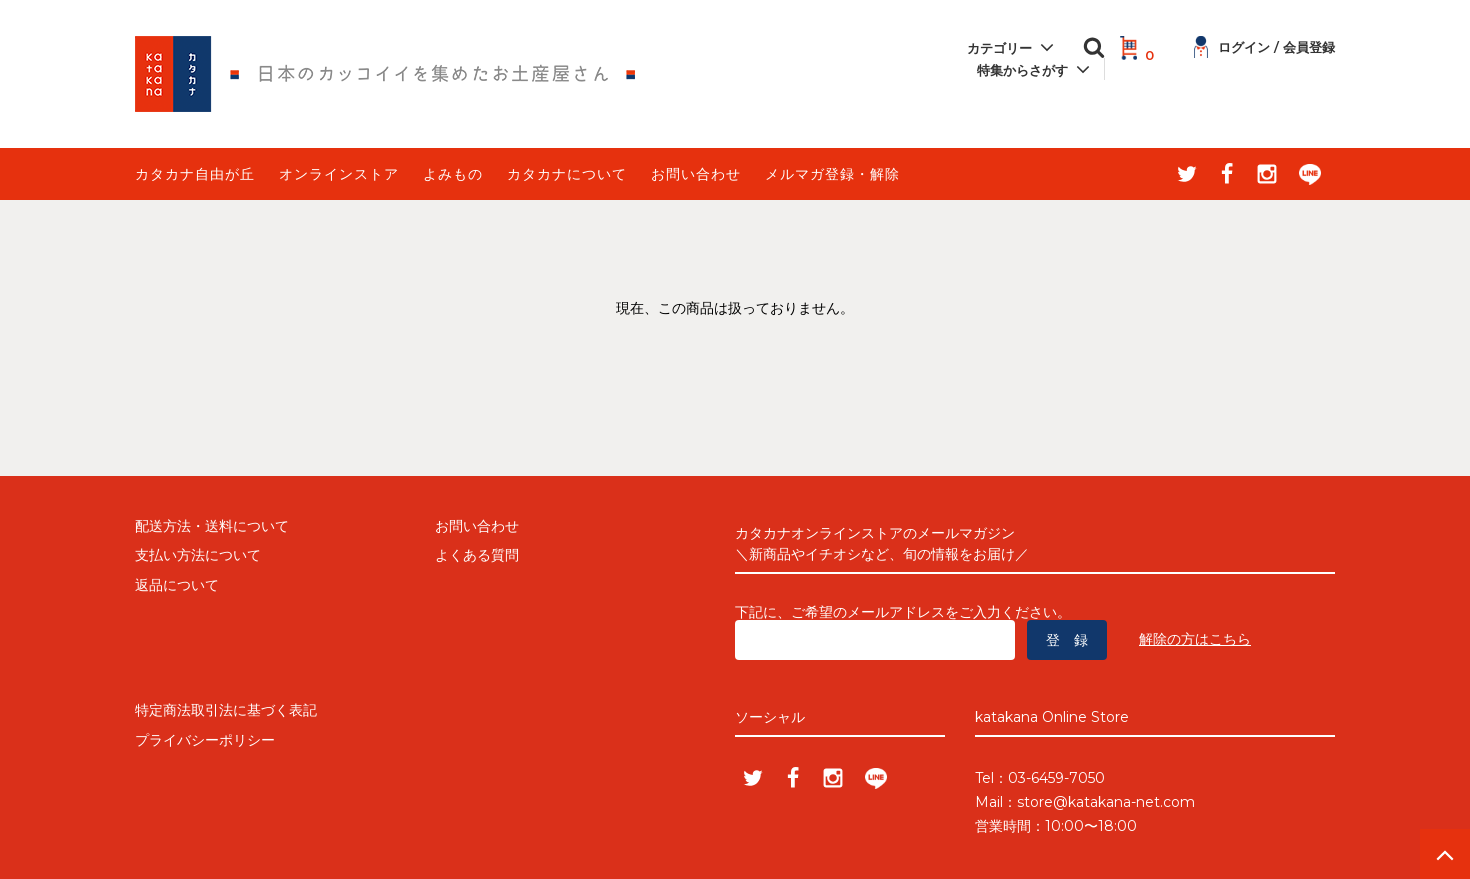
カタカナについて (567, 174)
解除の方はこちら (1195, 639)
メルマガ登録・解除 (832, 174)
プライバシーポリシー (205, 740)
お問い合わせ (696, 174)
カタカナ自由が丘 (195, 174)
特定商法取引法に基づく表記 (226, 710)
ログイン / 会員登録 (1264, 47)
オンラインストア (339, 174)
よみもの (453, 174)
